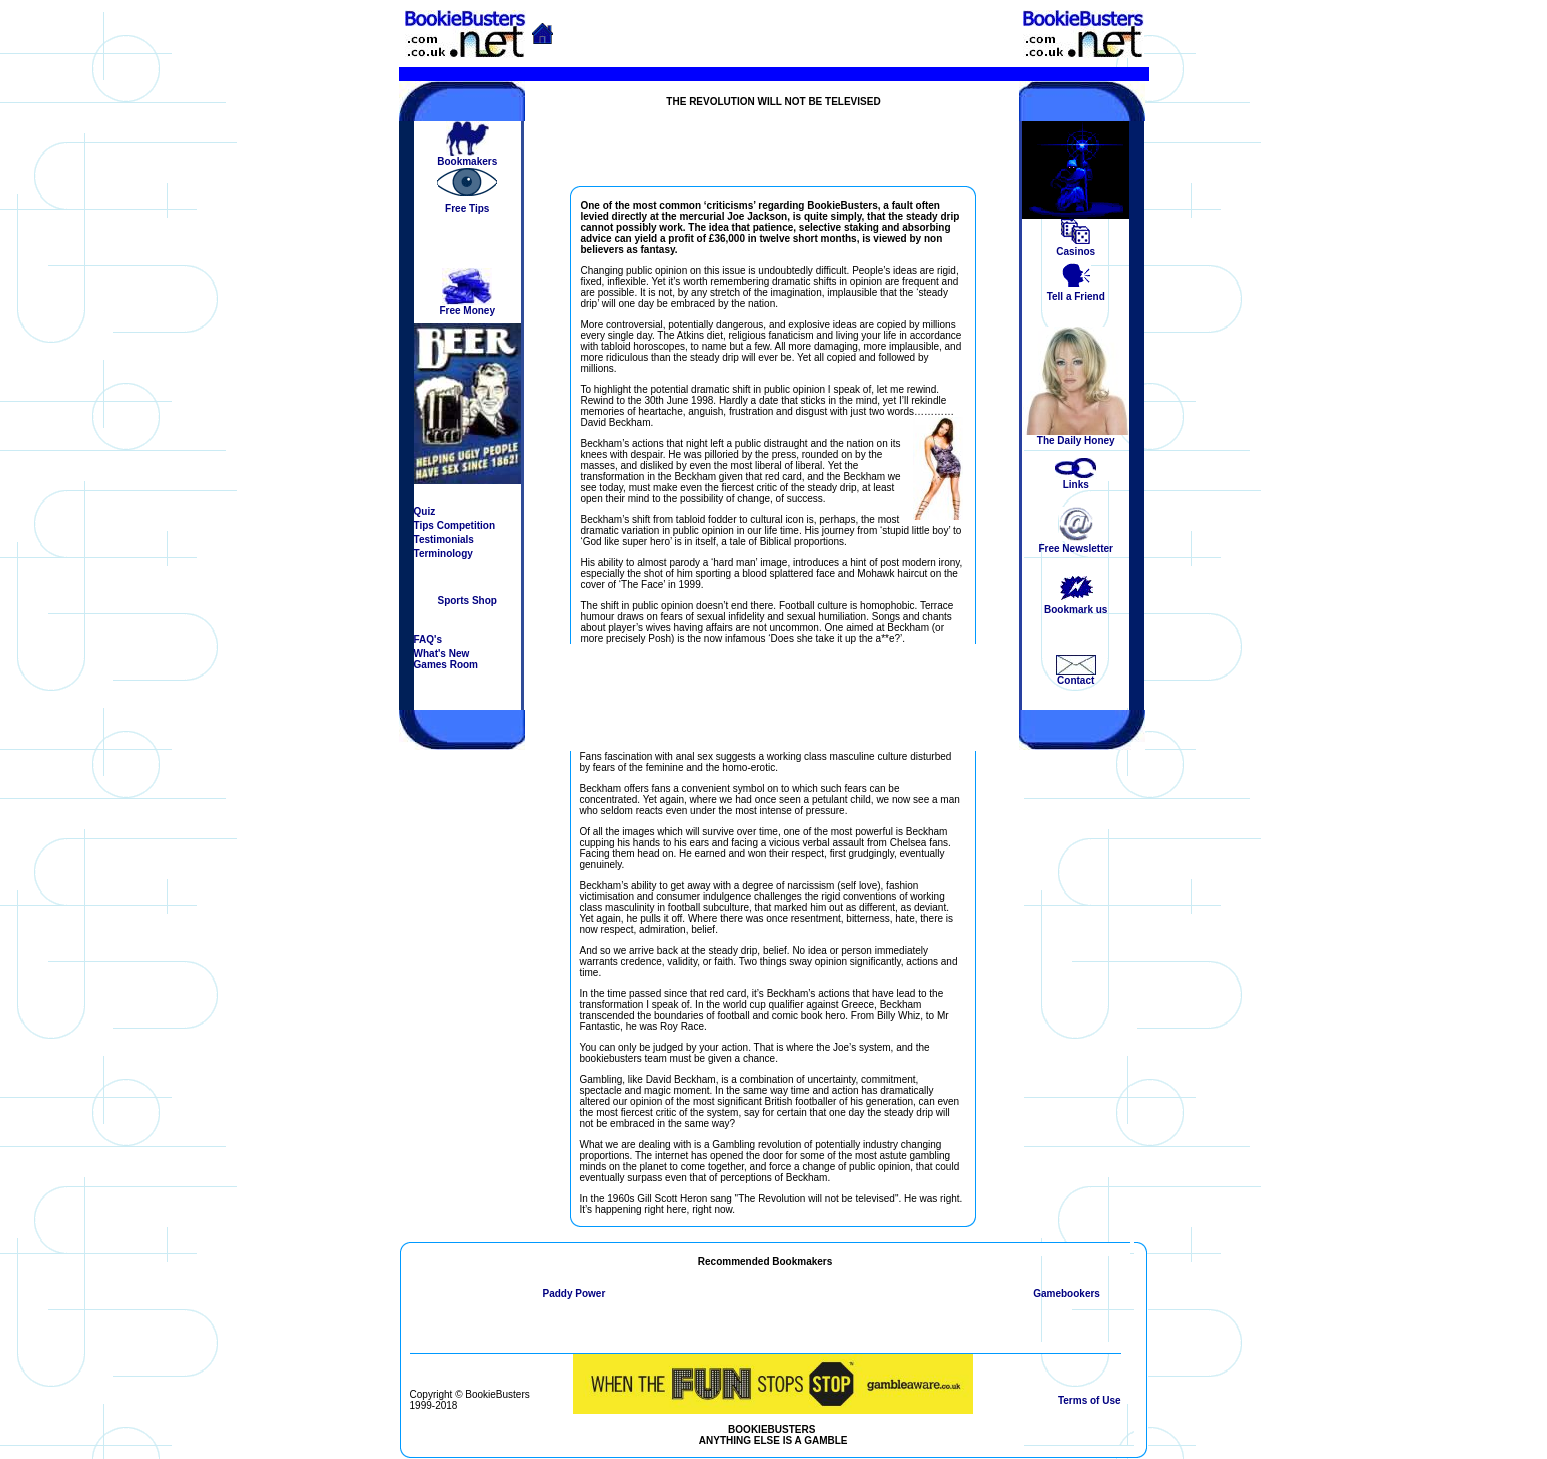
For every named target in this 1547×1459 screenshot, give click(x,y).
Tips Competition (454, 525)
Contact (1075, 680)
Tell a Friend (1076, 296)
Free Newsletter (1075, 548)
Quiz (425, 511)
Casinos (1075, 251)
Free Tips (467, 208)
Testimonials (444, 539)
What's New (442, 653)
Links (1076, 484)
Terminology (443, 553)
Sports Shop (466, 600)
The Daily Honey (1076, 440)
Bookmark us (1075, 609)
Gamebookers (1066, 1293)
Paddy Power (573, 1293)
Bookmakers (467, 161)
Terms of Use (1089, 1400)
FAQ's (428, 639)
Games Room (446, 664)
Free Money (467, 310)
